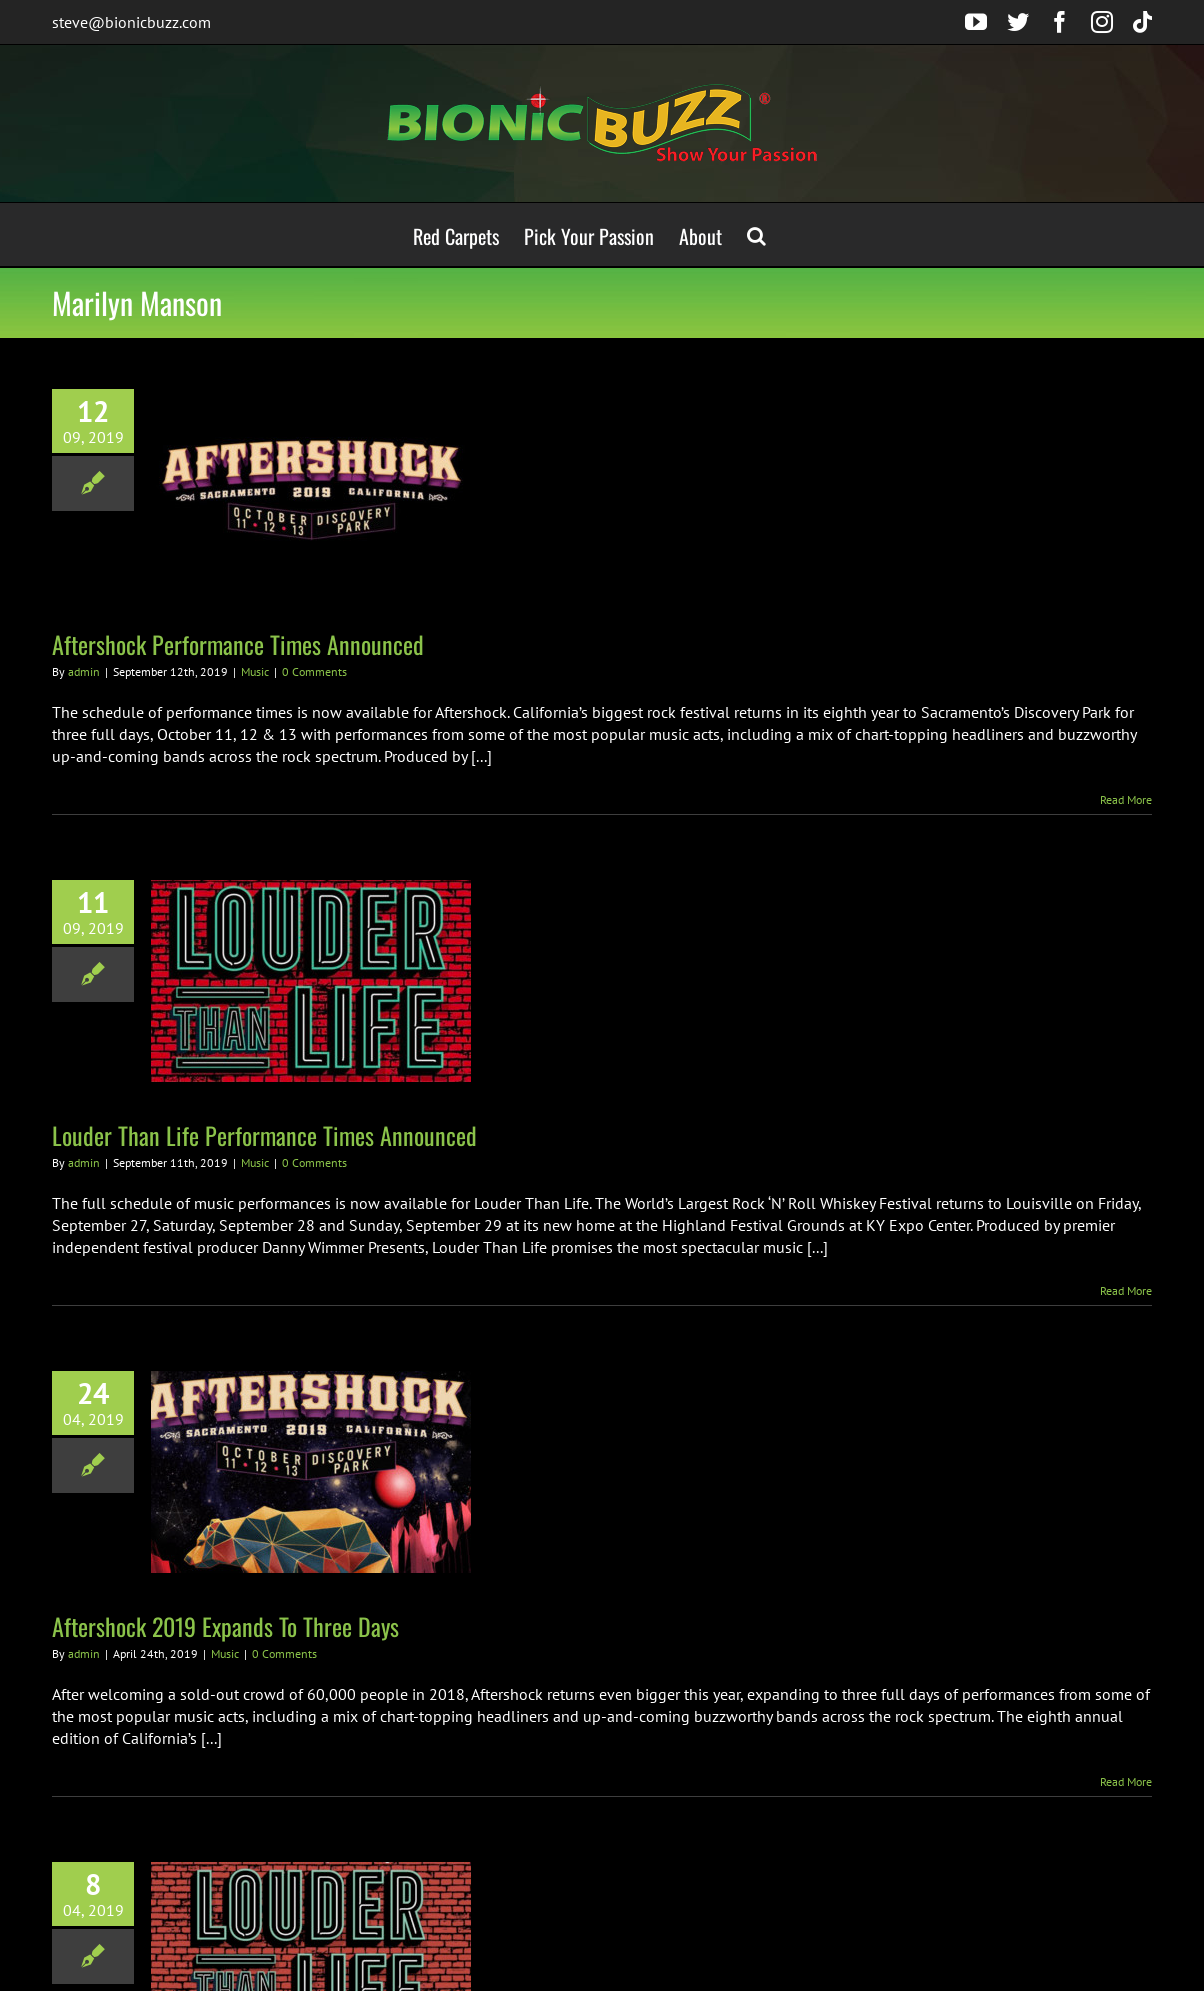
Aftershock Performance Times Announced (238, 644)
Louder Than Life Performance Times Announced (264, 1135)
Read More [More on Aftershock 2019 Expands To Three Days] (1126, 1781)
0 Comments (314, 671)
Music (255, 671)
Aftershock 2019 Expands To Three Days (225, 1626)
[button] (756, 234)
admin (84, 671)
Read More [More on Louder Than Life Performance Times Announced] (1126, 1290)
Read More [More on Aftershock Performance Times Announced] (1126, 799)
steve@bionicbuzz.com (131, 22)
